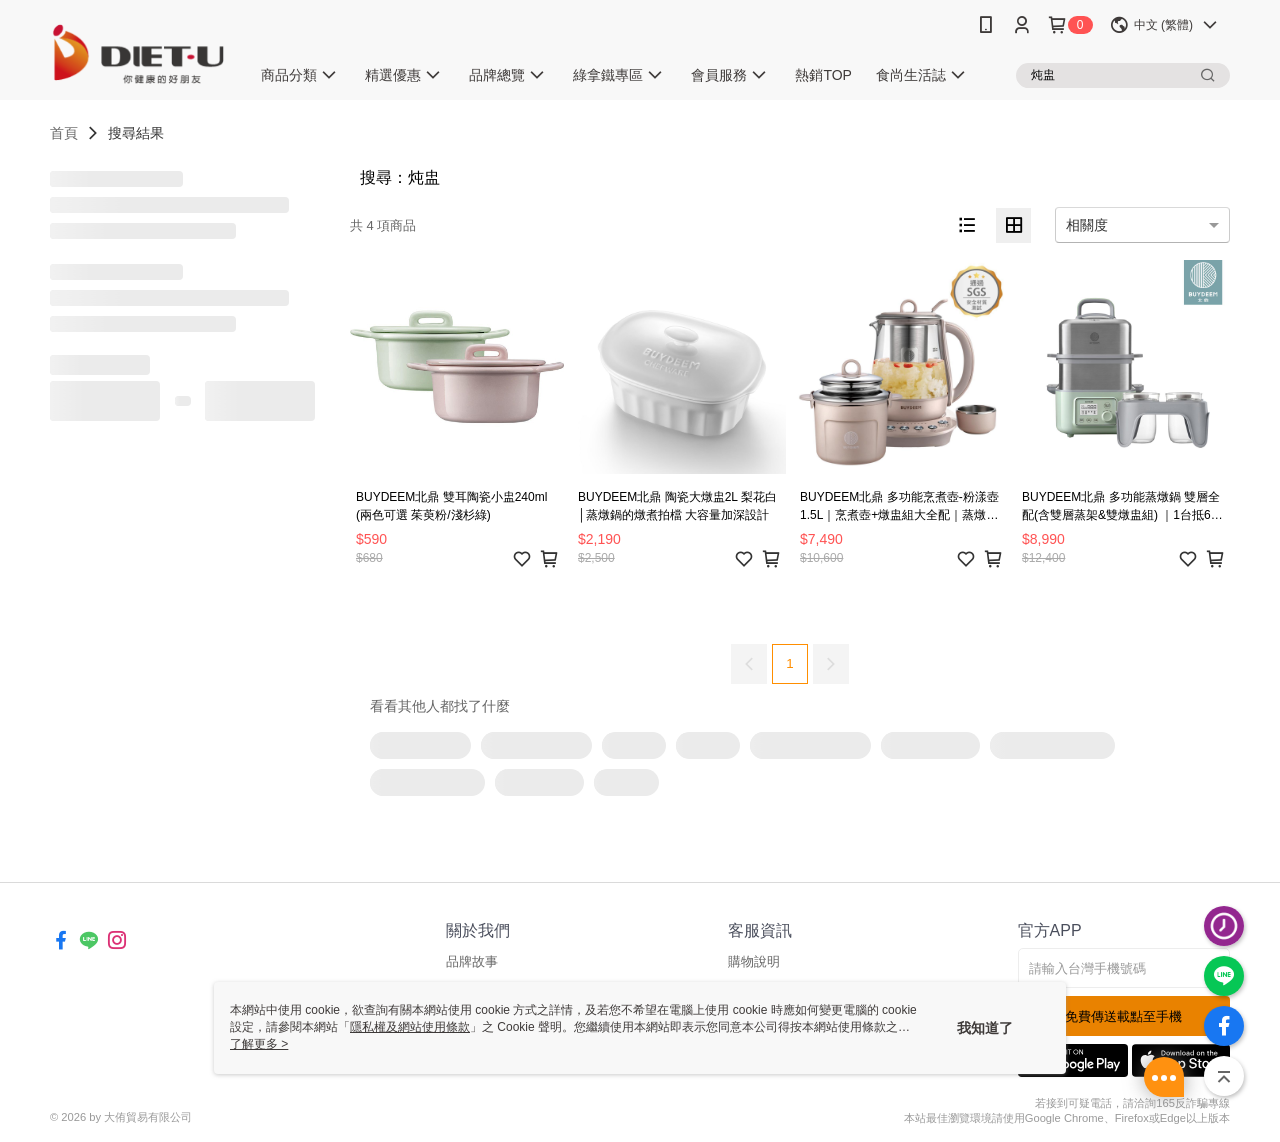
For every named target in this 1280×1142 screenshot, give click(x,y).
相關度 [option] (1087, 225)
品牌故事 (472, 961)
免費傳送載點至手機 (1123, 1016)
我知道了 (985, 1028)
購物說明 (754, 961)
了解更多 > (259, 1044)
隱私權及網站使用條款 (410, 1027)
